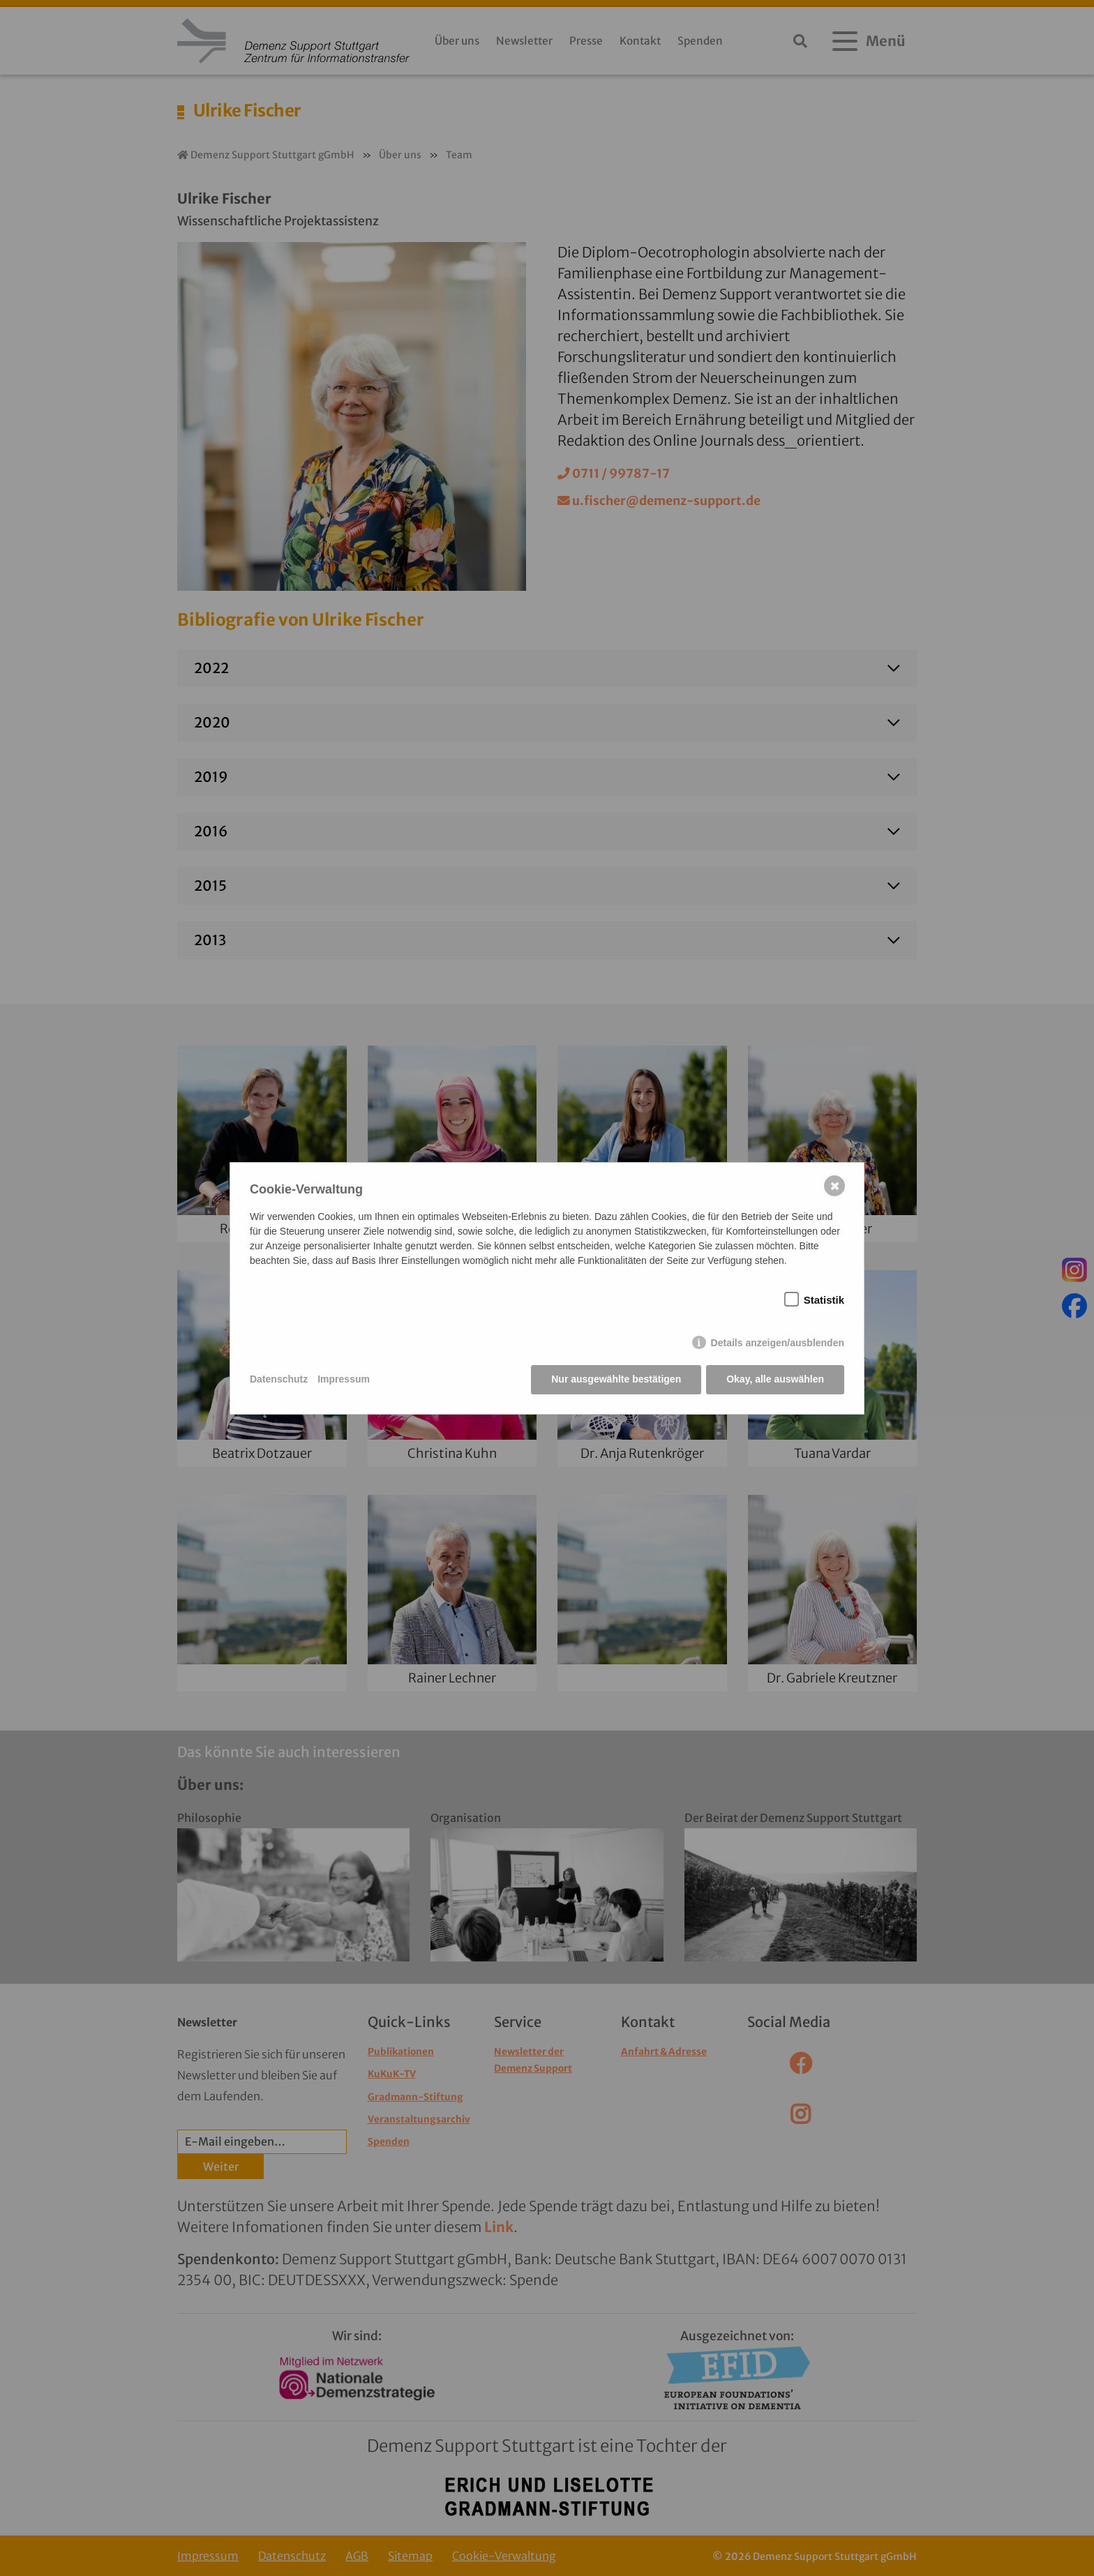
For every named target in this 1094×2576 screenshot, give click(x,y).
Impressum (343, 1379)
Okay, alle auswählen (775, 1379)
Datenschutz (279, 1379)
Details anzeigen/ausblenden (777, 1342)
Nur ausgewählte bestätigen (616, 1379)
